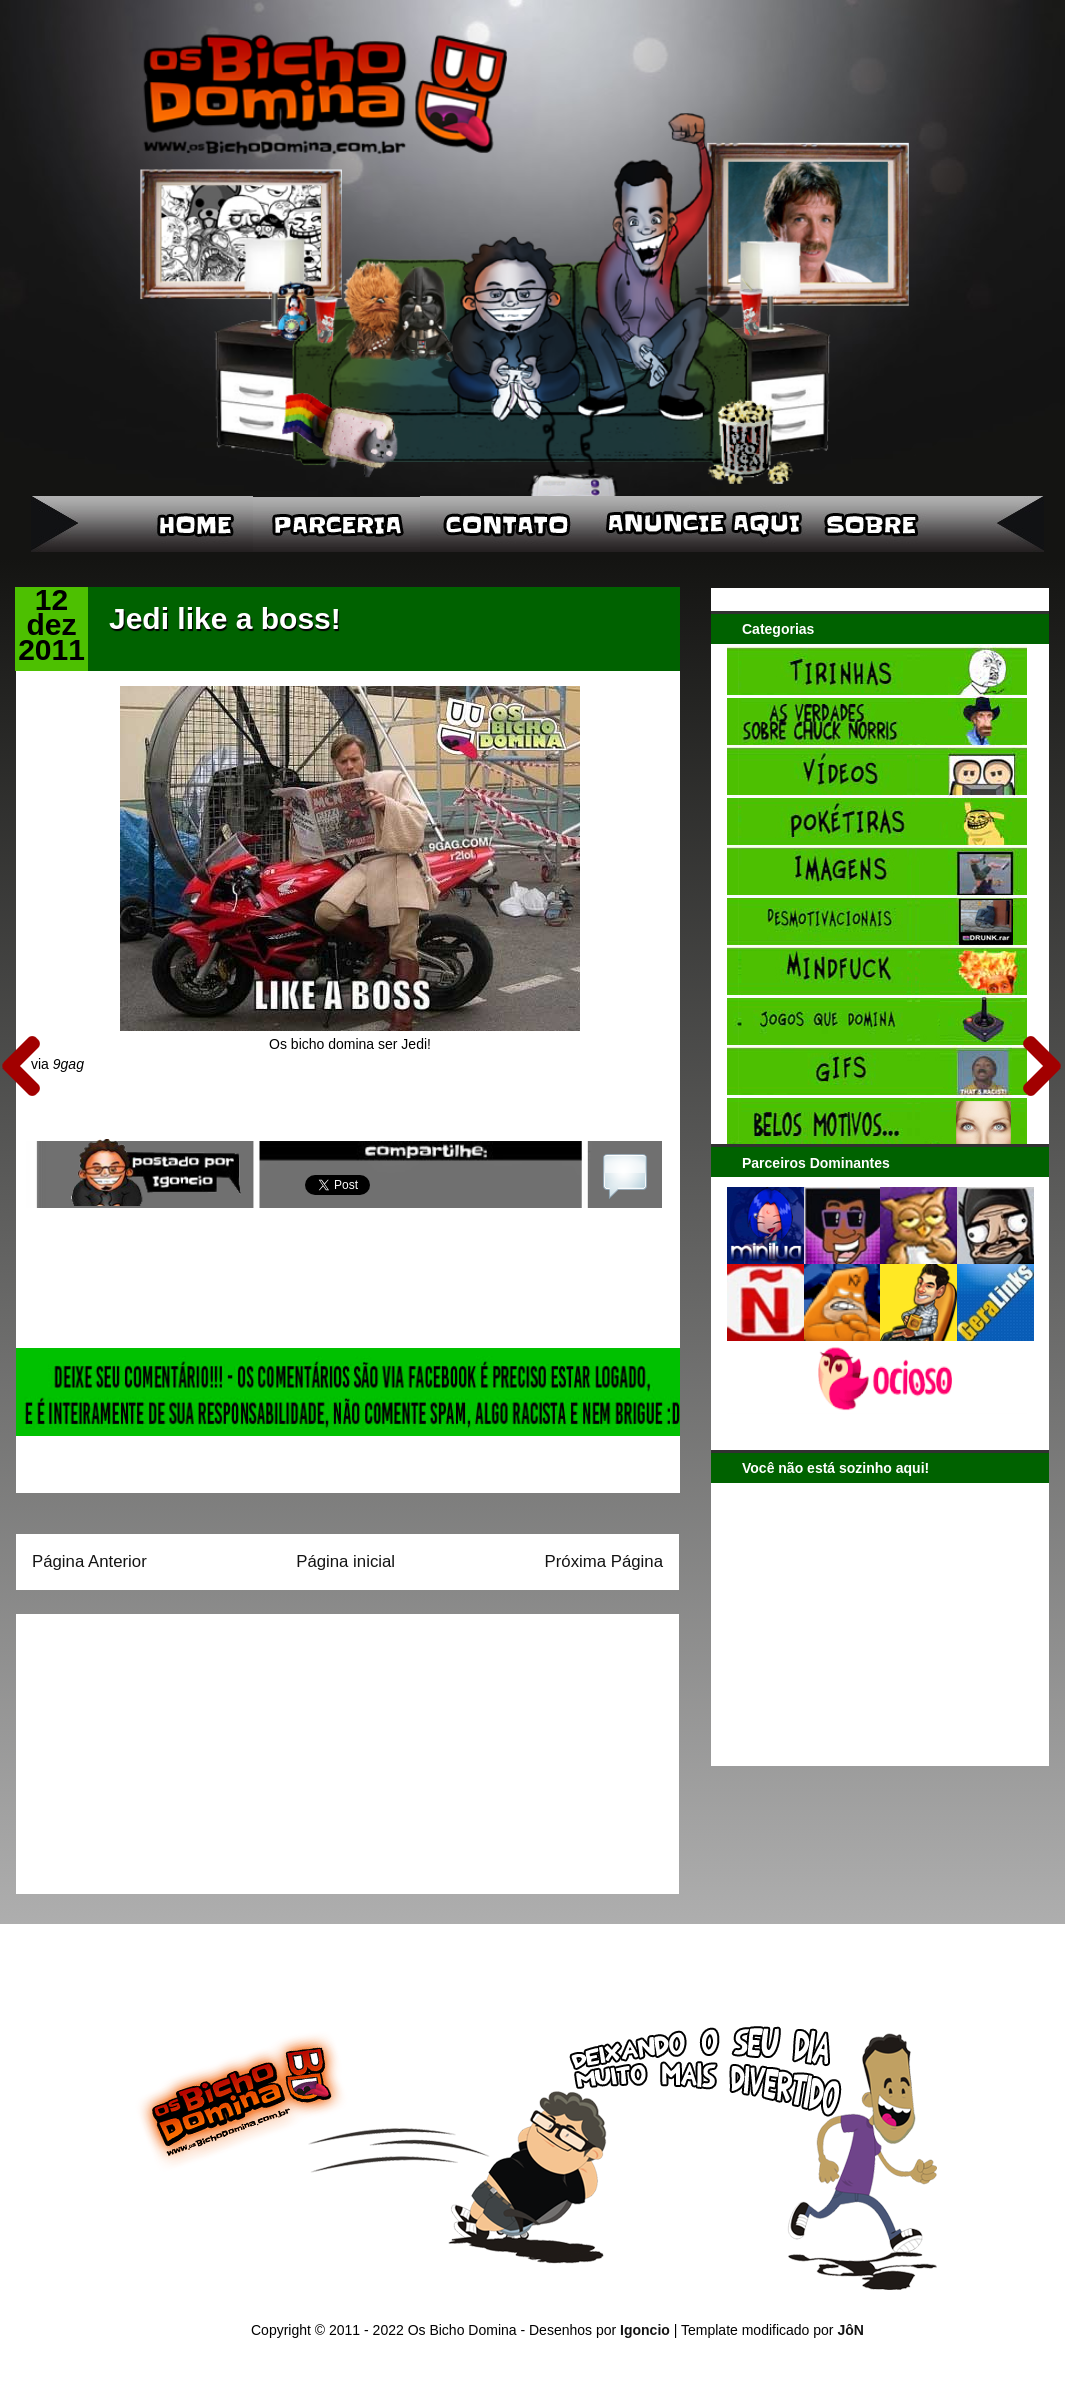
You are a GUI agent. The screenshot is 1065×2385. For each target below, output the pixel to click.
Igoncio (645, 2330)
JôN (850, 2330)
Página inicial (345, 1561)
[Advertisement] (157, 1747)
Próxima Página (604, 1561)
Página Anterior (89, 1561)
